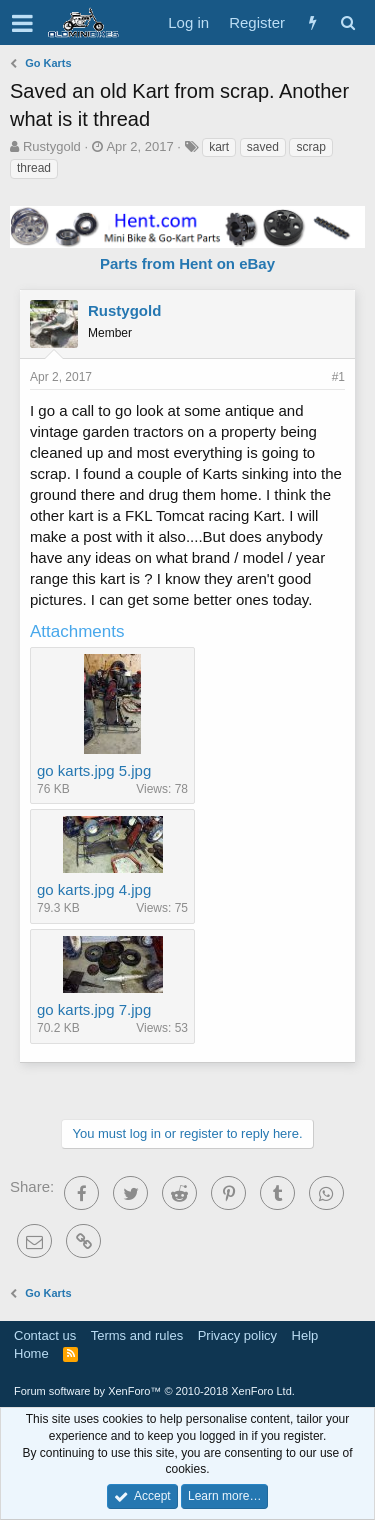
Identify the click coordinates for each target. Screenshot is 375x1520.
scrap (310, 147)
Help (305, 1335)
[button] (22, 23)
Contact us (45, 1335)
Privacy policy (237, 1335)
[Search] (347, 22)
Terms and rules (137, 1335)
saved (263, 147)
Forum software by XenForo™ (154, 1391)
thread (34, 168)
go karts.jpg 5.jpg (94, 770)
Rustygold (52, 146)
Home (31, 1353)
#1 (338, 377)
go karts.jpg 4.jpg (94, 889)
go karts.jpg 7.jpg (94, 1009)
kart (219, 147)
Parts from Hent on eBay (187, 263)
